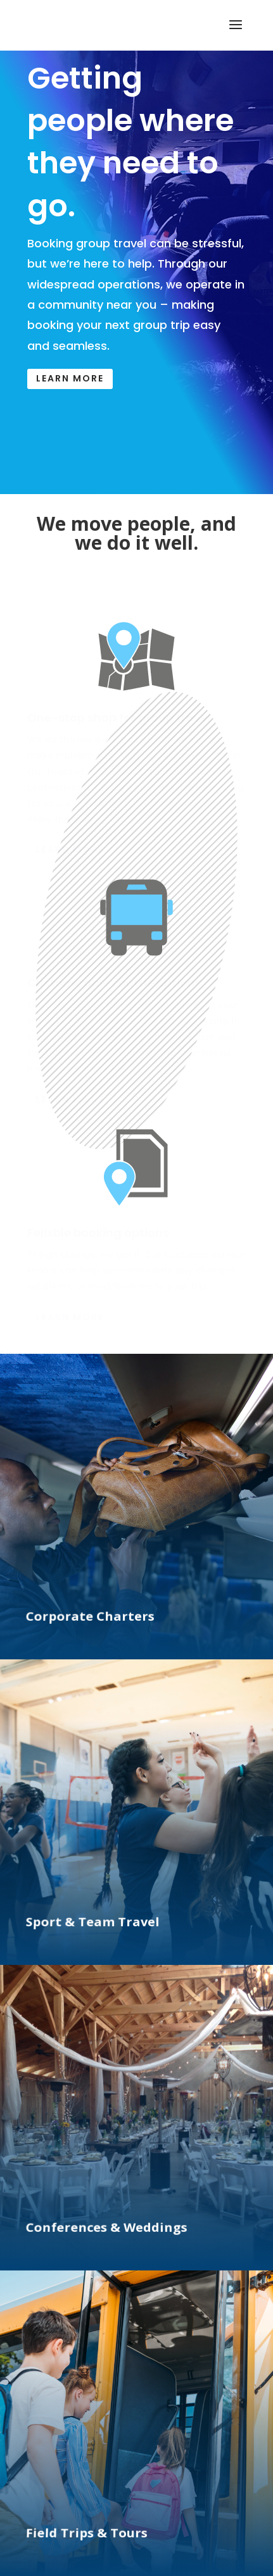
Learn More (70, 378)
